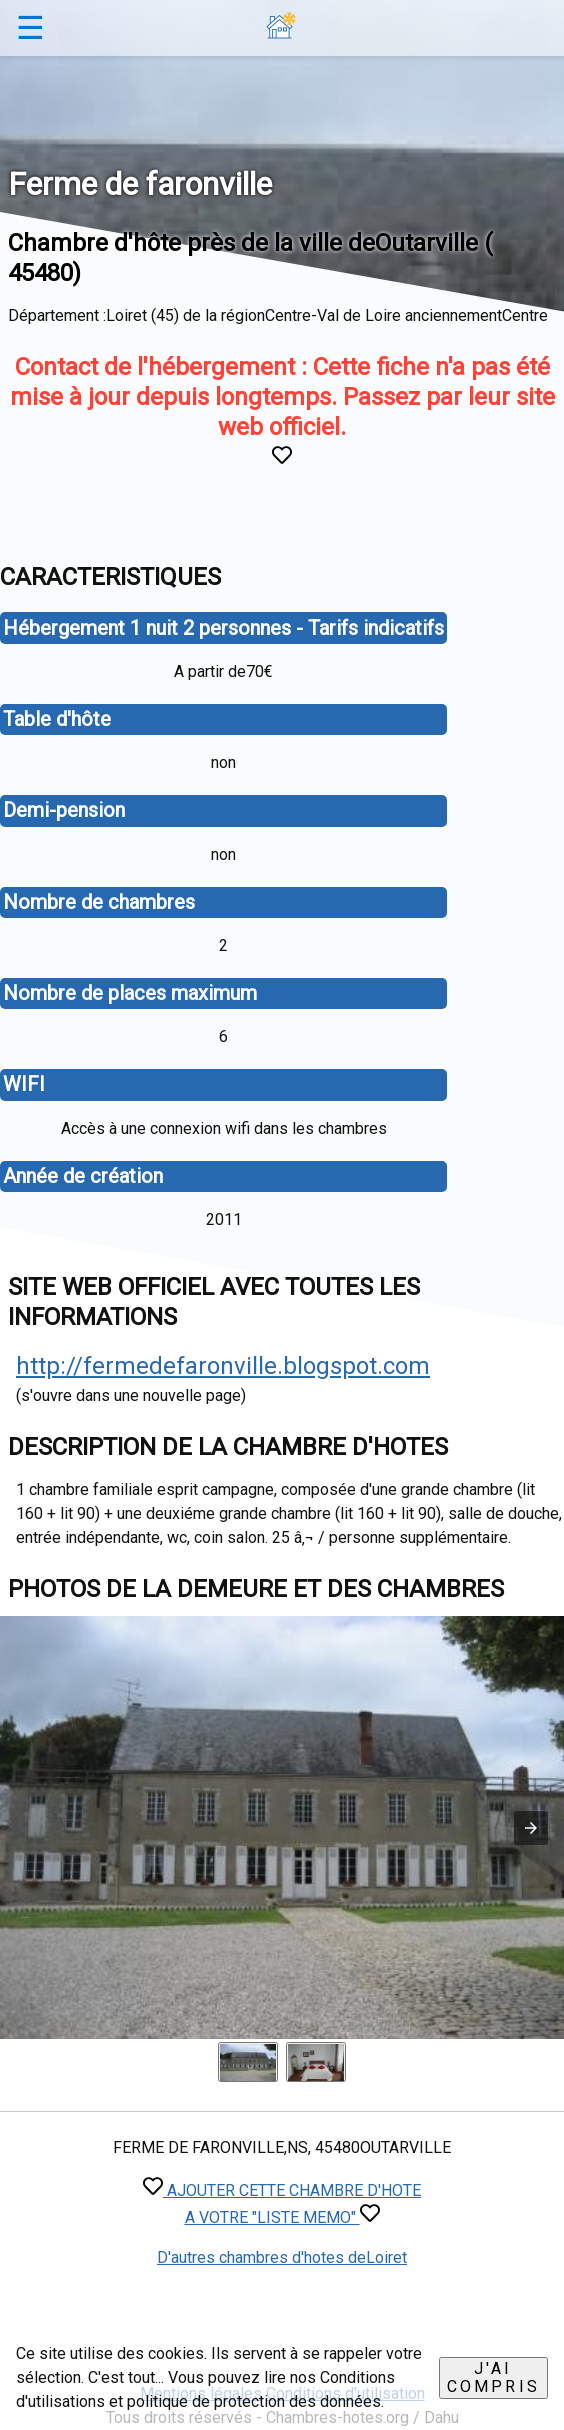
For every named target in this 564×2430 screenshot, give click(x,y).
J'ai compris (493, 2377)
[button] (531, 1828)
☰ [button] (30, 28)
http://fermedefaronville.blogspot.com (223, 1366)
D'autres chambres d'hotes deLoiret (282, 2257)
